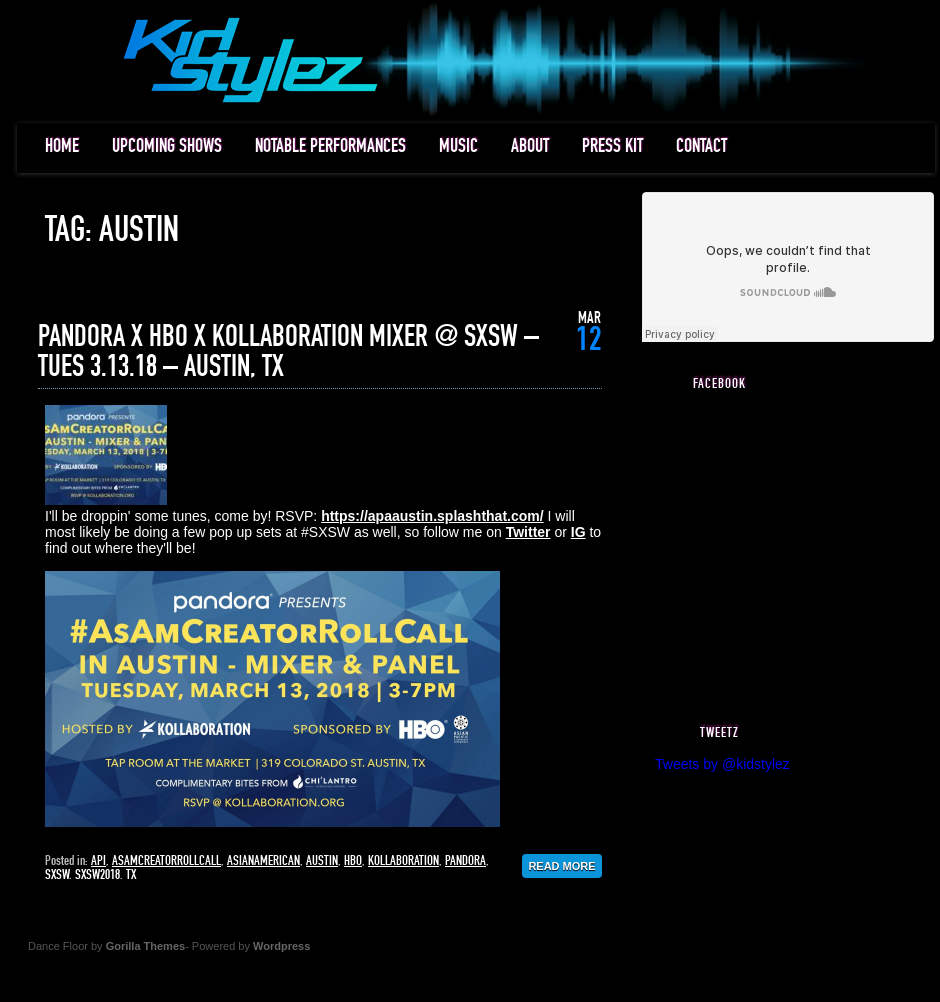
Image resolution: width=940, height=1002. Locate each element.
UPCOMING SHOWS (167, 146)
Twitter (528, 532)
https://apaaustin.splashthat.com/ (432, 516)
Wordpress (281, 946)
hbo (353, 861)
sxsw (57, 875)
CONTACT (701, 146)
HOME (62, 146)
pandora (465, 861)
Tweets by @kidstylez (722, 764)
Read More (561, 866)
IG (578, 532)
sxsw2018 (97, 875)
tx (131, 875)
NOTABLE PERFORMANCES (330, 146)
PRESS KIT (612, 146)
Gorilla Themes (145, 946)
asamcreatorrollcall (166, 861)
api (98, 861)
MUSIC (458, 146)
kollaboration (403, 861)
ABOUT (530, 146)
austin (322, 861)
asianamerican (263, 861)
